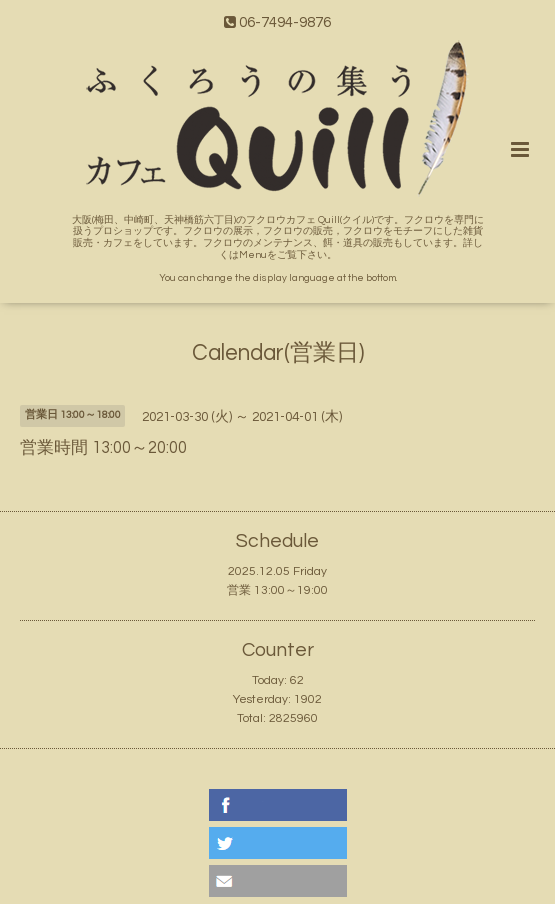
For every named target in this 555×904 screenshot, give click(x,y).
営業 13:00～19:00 (277, 590)
